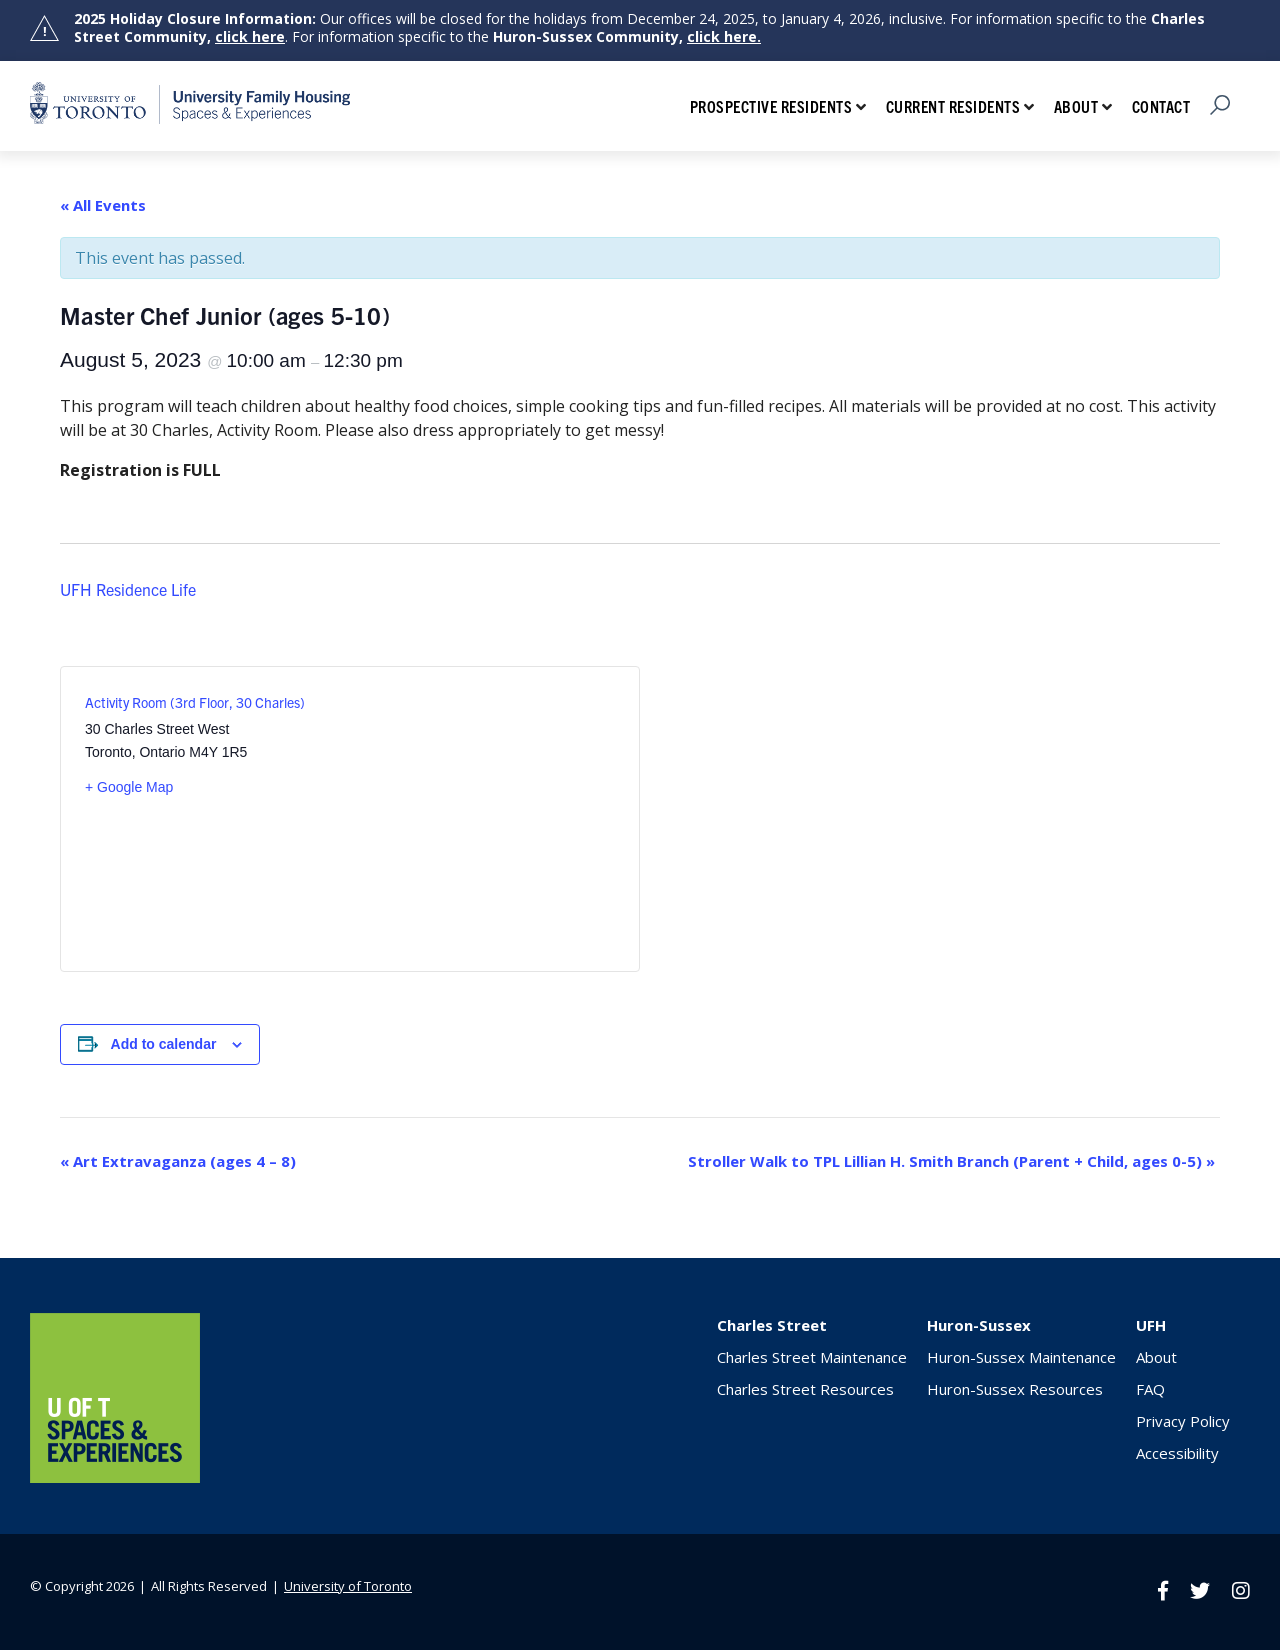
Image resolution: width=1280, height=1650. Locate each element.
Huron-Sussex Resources (1015, 1389)
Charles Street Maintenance (812, 1357)
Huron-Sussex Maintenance (1021, 1357)
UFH (1151, 1325)
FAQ (1150, 1389)
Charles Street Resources (805, 1389)
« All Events (103, 205)
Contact (1161, 106)
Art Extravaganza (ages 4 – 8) (178, 1161)
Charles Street (772, 1325)
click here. (724, 36)
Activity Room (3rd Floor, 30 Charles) (195, 702)
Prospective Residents (771, 106)
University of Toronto (348, 1586)
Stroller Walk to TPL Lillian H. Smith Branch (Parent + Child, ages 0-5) (951, 1161)
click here (250, 36)
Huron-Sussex (979, 1325)
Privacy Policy (1183, 1421)
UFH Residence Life (128, 589)
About (1076, 106)
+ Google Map (129, 787)
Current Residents (953, 106)
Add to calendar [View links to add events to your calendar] (164, 1044)
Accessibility (1177, 1453)
